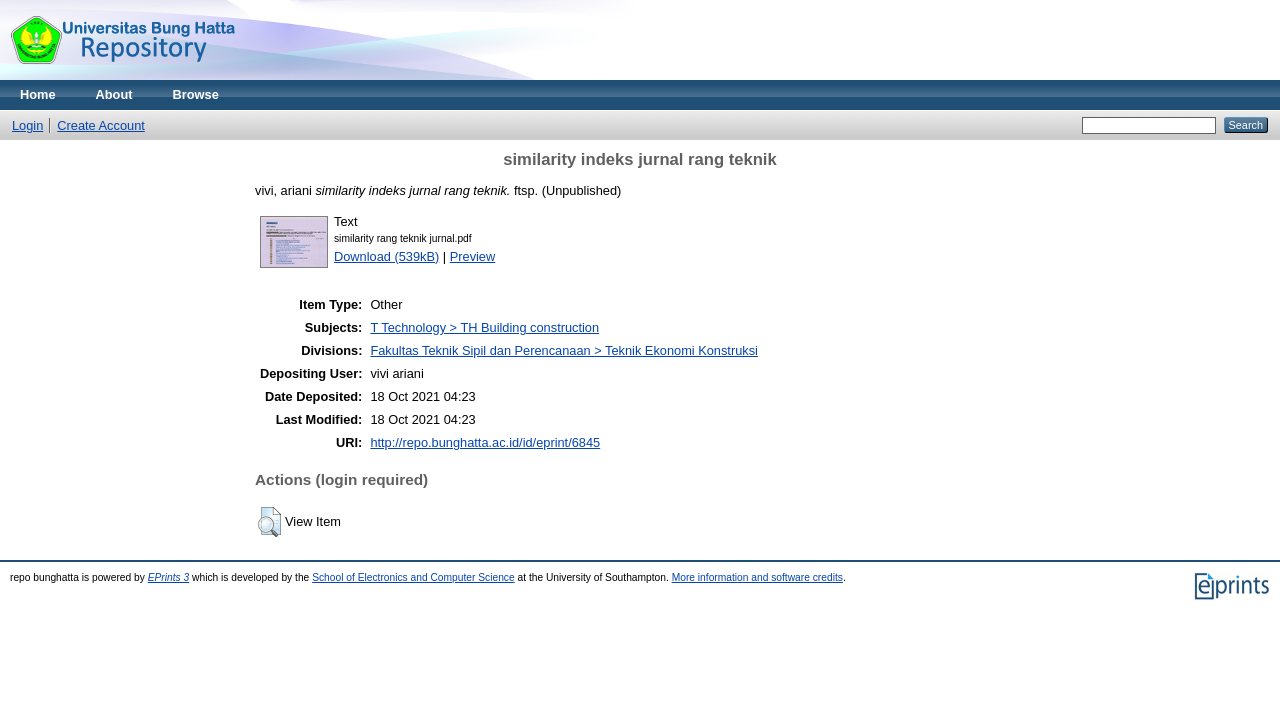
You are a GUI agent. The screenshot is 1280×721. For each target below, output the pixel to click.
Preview (473, 256)
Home (38, 94)
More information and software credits (757, 577)
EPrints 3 (169, 577)
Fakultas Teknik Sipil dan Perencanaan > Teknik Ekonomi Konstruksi (564, 350)
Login (27, 125)
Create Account (101, 125)
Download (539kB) (386, 256)
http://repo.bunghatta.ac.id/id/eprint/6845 (485, 442)
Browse (196, 94)
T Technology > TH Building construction (484, 327)
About (114, 94)
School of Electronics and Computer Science (413, 577)
